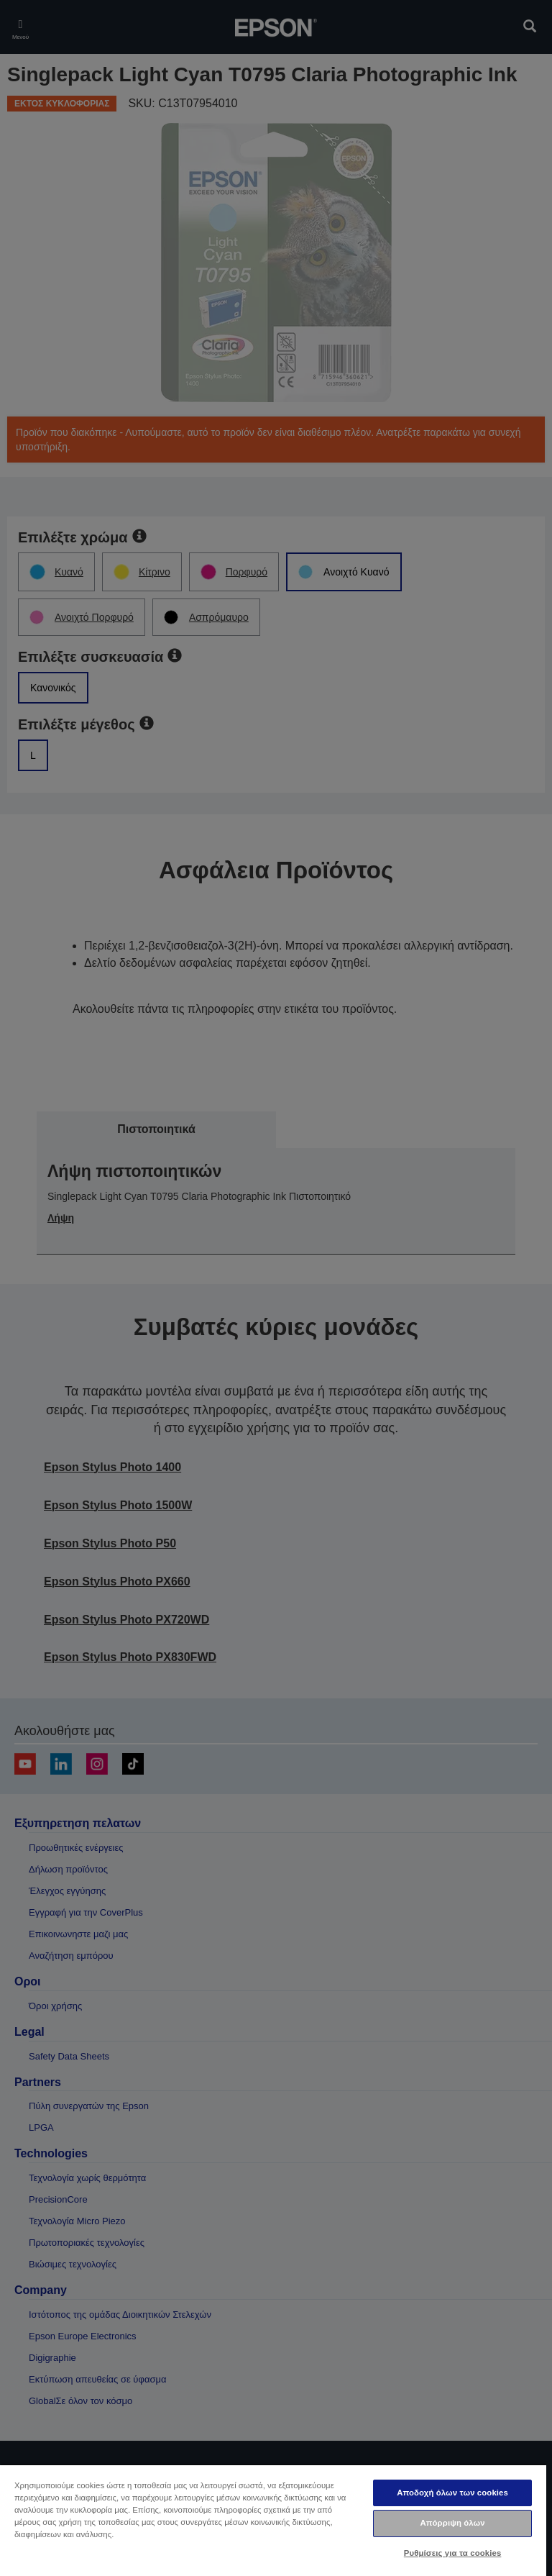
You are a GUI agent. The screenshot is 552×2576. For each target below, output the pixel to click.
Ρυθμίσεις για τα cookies (453, 2553)
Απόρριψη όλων (452, 2522)
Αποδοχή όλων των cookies (452, 2492)
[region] (273, 2520)
